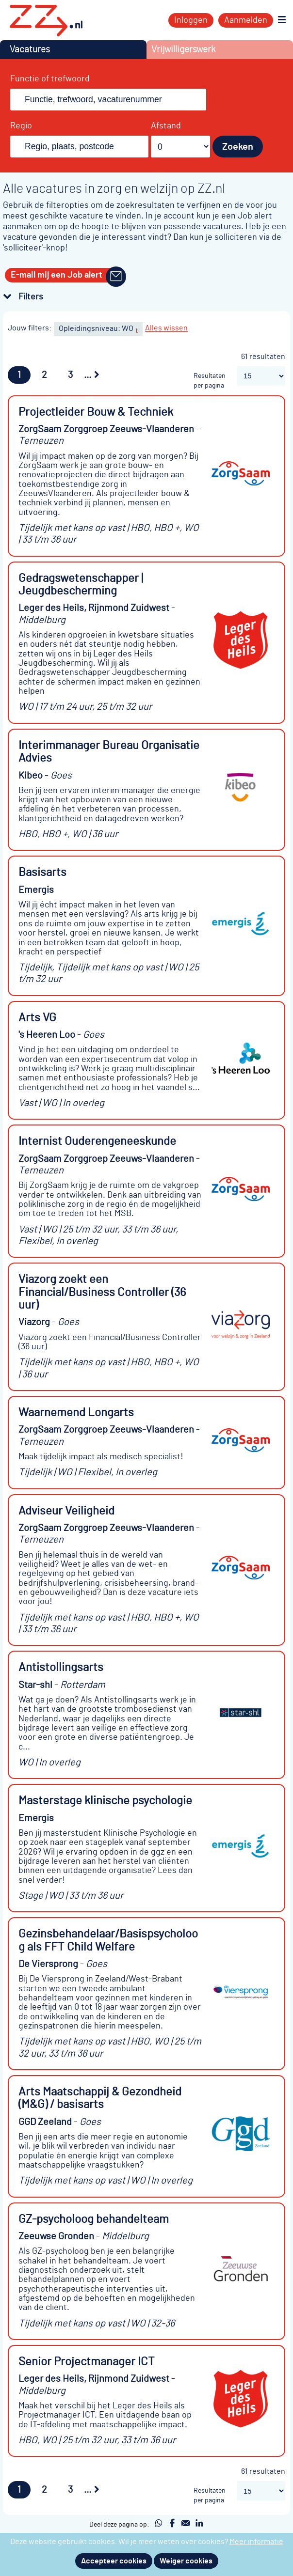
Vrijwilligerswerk (183, 49)
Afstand (166, 126)
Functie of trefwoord (50, 79)
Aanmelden (245, 20)
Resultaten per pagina (210, 380)
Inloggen (191, 20)
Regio (21, 126)
